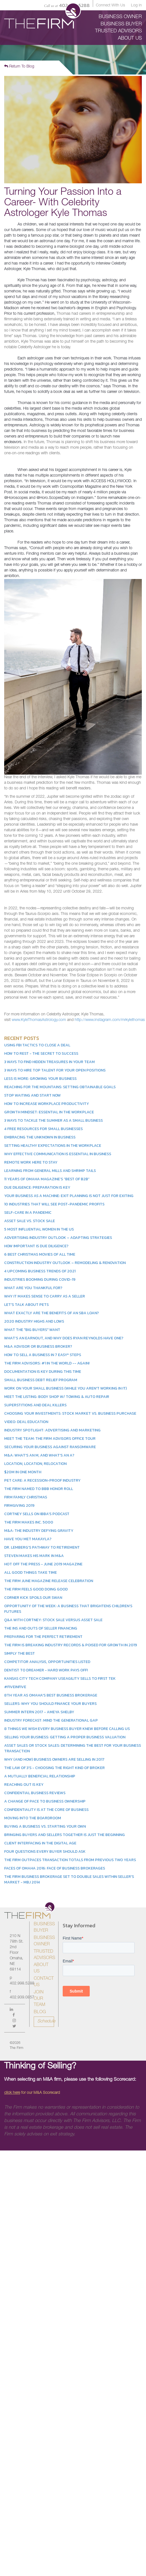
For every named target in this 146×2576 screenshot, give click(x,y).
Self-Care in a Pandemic (28, 1212)
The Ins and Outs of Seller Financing (40, 1628)
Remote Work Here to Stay (30, 1162)
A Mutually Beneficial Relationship (39, 1776)
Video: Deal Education (26, 1422)
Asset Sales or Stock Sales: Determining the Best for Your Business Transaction (72, 1748)
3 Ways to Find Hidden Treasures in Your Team (49, 1062)
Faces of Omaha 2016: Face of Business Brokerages (54, 1868)
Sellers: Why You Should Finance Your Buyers (50, 1704)
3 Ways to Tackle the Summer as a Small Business (53, 1120)
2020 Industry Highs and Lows (34, 1321)
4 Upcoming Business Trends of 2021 (40, 1271)
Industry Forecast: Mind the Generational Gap (51, 1720)
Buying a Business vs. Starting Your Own (45, 1826)
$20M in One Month (22, 1472)
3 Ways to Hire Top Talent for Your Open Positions (55, 1070)
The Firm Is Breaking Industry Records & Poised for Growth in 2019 (70, 1645)
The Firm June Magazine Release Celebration (48, 1581)
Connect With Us (110, 6)
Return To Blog (19, 66)
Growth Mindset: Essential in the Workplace (49, 1112)
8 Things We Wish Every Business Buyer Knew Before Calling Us (67, 1729)
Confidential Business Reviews (34, 1793)
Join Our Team (39, 1999)
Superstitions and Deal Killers (35, 1405)
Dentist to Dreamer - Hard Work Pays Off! (46, 1670)
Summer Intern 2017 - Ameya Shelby (39, 1712)
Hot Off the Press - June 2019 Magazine (43, 1564)
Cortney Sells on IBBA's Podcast (36, 1514)
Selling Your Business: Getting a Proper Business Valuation (64, 1737)
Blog (40, 2012)
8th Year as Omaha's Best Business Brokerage (50, 1695)
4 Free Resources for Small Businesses (43, 1129)
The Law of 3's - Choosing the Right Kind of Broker (54, 1768)
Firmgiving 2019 (19, 1505)
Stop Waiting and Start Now (32, 1095)
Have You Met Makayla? (28, 1539)
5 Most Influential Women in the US (39, 1229)
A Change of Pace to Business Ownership (45, 1801)
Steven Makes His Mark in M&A (34, 1556)
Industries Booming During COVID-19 (40, 1279)
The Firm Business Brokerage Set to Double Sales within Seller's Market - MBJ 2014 (69, 1879)
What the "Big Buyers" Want (32, 1330)
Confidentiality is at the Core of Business (46, 1810)
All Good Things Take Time (30, 1572)
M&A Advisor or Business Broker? (38, 1346)
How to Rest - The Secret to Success (41, 1053)
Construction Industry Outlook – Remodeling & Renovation (65, 1263)
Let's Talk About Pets (26, 1305)
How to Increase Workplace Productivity (46, 1104)
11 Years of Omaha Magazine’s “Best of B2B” (46, 1179)
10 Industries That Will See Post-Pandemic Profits (54, 1204)
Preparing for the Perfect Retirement (43, 1637)
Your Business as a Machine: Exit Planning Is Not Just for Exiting (68, 1196)
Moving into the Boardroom (32, 1818)
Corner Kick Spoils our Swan (33, 1598)
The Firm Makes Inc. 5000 (28, 1522)
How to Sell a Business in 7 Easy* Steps (42, 1355)
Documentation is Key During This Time (42, 1371)
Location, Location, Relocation (35, 1464)
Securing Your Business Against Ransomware (50, 1447)
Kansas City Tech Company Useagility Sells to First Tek (60, 1678)
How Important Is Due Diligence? (36, 1246)
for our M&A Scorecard (32, 2093)
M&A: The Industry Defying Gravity (38, 1531)
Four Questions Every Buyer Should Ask (45, 1851)
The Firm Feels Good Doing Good (36, 1589)
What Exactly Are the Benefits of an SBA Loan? (51, 1313)
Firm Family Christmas (25, 1497)
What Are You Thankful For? (33, 1288)
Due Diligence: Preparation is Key (37, 1187)
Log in (136, 6)
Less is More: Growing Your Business (40, 1079)
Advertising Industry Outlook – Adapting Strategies (58, 1238)
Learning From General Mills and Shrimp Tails (50, 1171)
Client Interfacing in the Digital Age (40, 1843)
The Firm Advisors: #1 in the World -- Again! (46, 1363)
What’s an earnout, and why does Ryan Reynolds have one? (63, 1338)
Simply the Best (19, 1653)
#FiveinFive (15, 1687)
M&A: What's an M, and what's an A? (39, 1455)
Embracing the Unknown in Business (40, 1137)
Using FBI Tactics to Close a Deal (37, 1045)
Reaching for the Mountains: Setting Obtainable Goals (60, 1087)
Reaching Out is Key (23, 1784)
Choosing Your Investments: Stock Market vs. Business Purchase (70, 1413)
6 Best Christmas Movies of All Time (39, 1254)
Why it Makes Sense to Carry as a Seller (44, 1296)
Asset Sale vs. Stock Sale (29, 1221)
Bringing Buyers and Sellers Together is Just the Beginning (64, 1835)
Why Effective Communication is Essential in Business (57, 1154)
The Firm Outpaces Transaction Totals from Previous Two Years (70, 1860)
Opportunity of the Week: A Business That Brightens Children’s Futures (68, 1608)
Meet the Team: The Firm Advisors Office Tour (50, 1438)
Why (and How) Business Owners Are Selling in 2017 (54, 1759)
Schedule (45, 2021)
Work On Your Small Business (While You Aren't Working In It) (65, 1388)
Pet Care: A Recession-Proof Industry (42, 1480)
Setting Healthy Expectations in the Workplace (52, 1145)
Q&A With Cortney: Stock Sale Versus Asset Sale (53, 1620)
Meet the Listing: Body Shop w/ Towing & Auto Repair (56, 1397)
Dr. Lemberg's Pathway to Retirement (42, 1547)
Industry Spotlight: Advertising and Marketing (52, 1430)
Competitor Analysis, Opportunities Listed (47, 1662)
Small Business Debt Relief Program (40, 1380)
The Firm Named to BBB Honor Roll (38, 1489)
